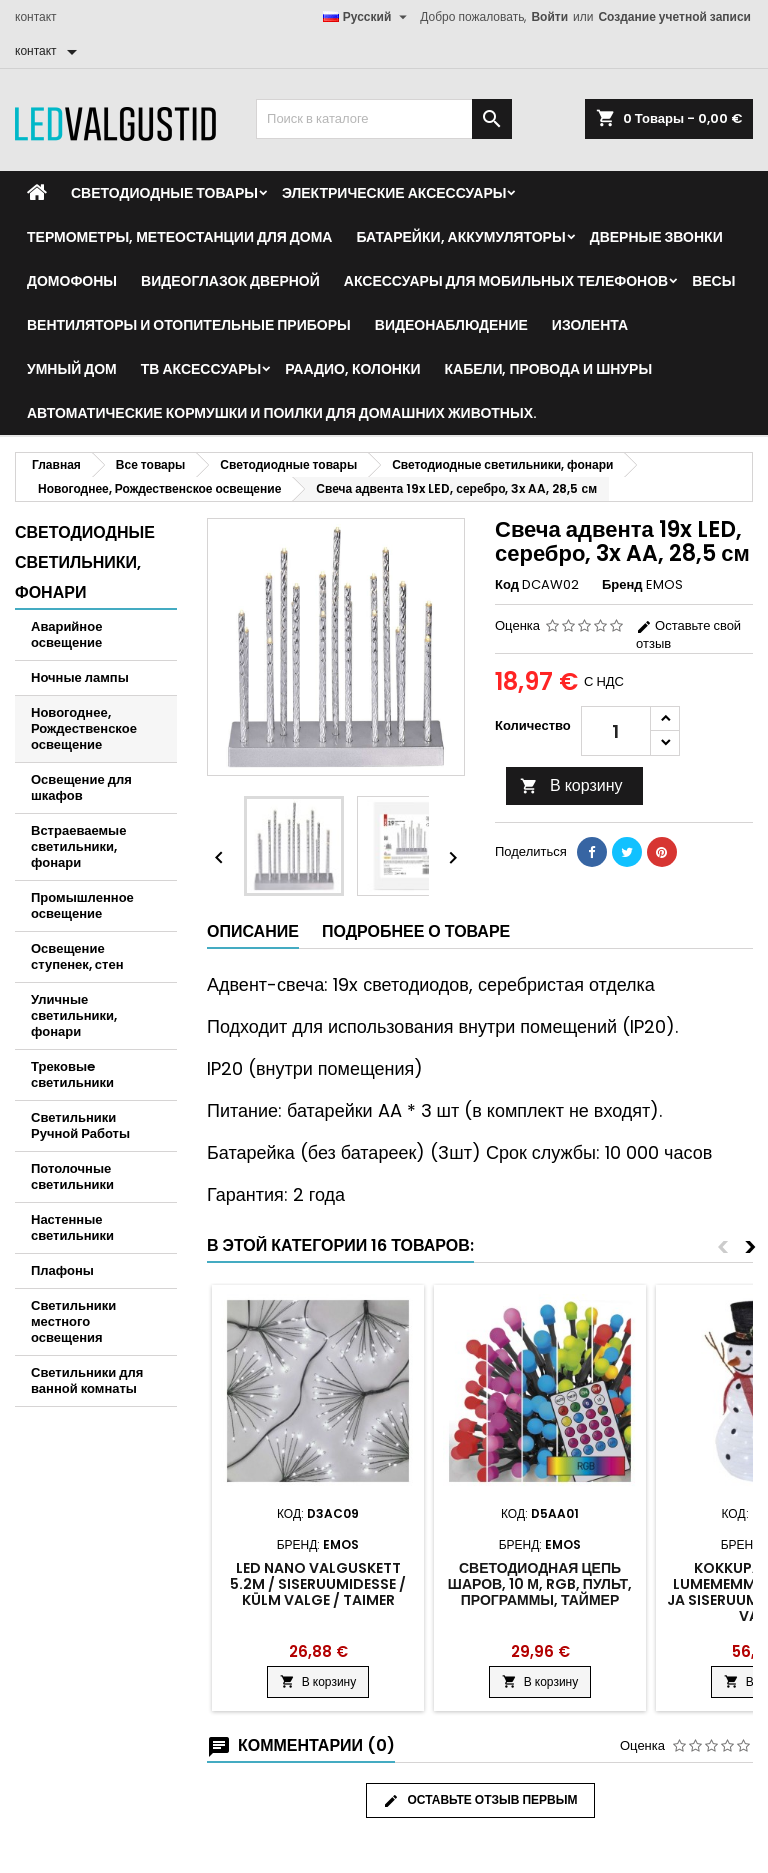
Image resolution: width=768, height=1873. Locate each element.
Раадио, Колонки (352, 369)
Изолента (590, 325)
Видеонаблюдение (451, 325)
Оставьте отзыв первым (480, 1800)
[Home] (37, 193)
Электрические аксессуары (394, 193)
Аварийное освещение (66, 634)
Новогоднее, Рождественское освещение (84, 728)
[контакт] (49, 51)
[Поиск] (384, 119)
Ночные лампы (80, 677)
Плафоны (62, 1270)
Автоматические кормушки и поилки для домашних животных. (282, 413)
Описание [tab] (253, 931)
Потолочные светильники (72, 1176)
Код (507, 585)
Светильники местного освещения (73, 1321)
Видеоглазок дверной (230, 281)
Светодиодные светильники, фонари (85, 562)
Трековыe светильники (72, 1074)
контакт (36, 16)
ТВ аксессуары (201, 369)
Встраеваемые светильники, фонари (78, 846)
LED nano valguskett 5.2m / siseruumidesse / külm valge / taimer (318, 1584)
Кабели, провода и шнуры (549, 369)
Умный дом (72, 369)
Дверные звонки (656, 237)
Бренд (622, 585)
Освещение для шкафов (81, 787)
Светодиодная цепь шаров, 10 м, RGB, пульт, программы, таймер (540, 1584)
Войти (549, 16)
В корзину (571, 785)
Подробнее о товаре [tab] (416, 931)
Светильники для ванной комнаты (87, 1380)
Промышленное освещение (82, 905)
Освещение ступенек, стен (77, 956)
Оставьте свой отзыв (688, 634)
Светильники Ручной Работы (80, 1125)
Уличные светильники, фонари (74, 1015)
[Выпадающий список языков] (368, 17)
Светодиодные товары (164, 193)
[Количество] (616, 731)
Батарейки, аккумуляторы (460, 237)
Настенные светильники (72, 1227)
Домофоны (72, 281)
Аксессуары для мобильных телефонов (506, 281)
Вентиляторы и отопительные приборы (189, 325)
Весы (713, 281)
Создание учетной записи (674, 16)
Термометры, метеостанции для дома (179, 237)
